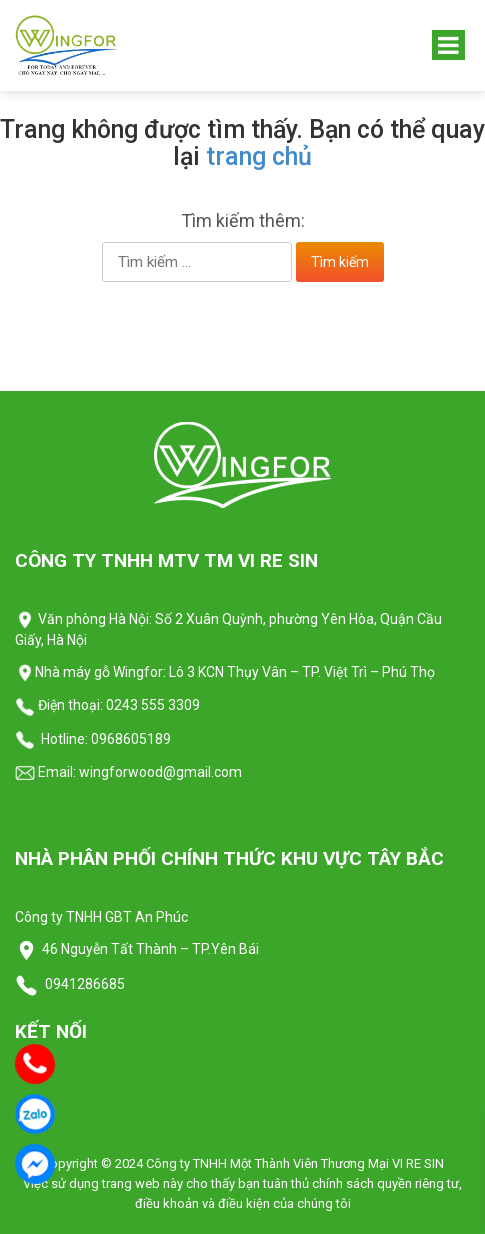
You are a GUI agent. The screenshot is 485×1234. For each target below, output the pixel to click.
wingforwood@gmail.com (159, 772)
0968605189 (131, 739)
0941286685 (83, 984)
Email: (45, 772)
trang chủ (259, 156)
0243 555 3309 (153, 705)
